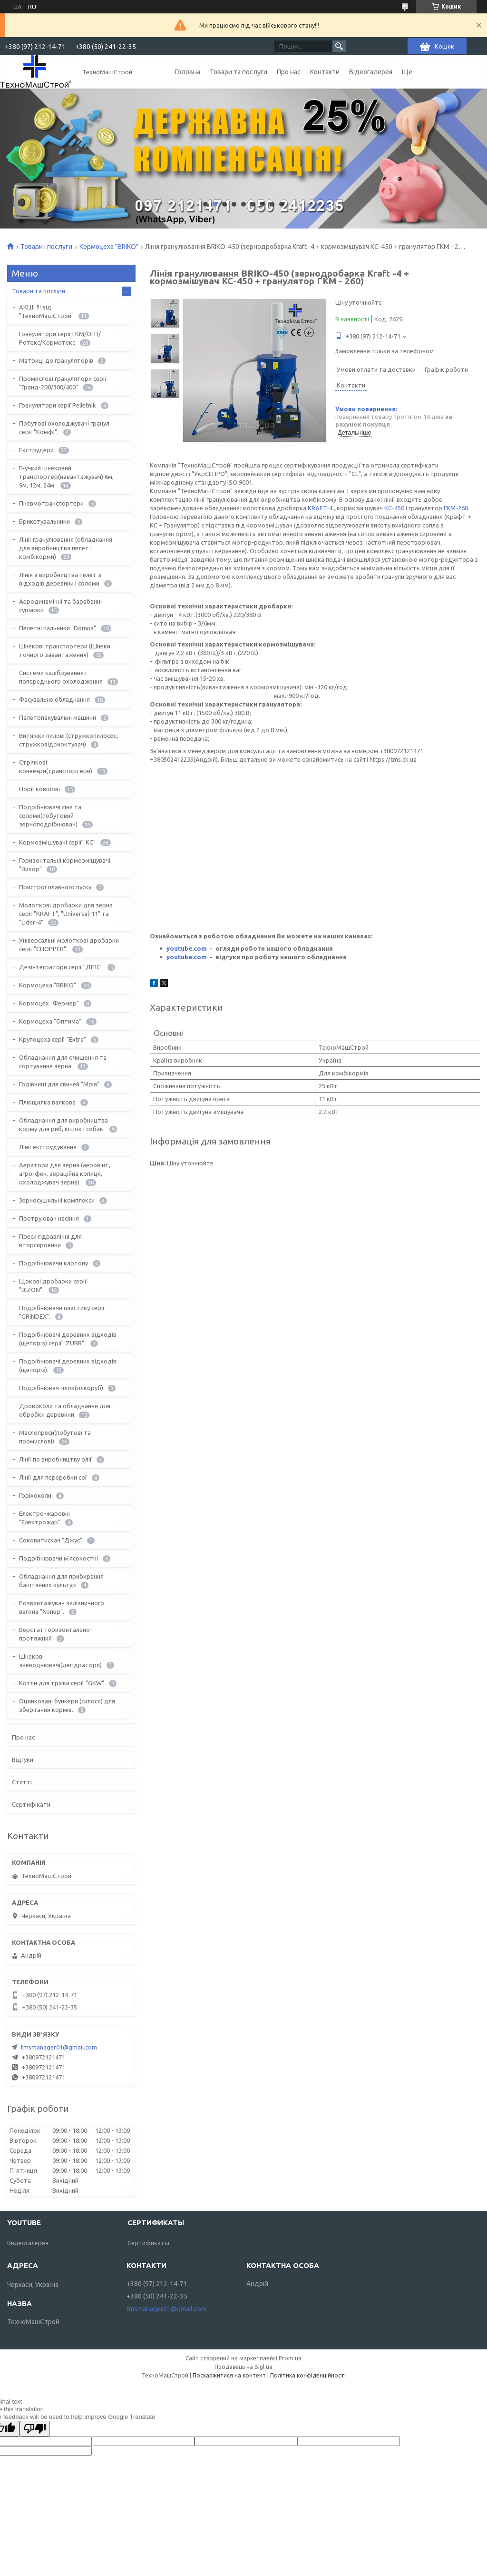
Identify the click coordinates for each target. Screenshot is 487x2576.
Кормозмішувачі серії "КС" (57, 842)
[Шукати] (339, 46)
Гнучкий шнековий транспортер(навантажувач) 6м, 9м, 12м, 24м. (66, 476)
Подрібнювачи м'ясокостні (58, 1558)
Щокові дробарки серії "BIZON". (53, 1285)
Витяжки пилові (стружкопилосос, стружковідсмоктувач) (68, 739)
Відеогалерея (370, 72)
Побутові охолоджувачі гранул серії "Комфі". (64, 427)
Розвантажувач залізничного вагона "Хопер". (61, 1607)
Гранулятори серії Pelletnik (57, 405)
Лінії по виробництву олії (55, 1459)
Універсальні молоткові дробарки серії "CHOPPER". (69, 944)
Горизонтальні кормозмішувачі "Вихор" (64, 864)
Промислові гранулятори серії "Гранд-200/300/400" (63, 382)
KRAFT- (318, 508)
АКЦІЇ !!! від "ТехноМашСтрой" (46, 311)
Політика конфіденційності (308, 2375)
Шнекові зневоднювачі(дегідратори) (60, 1660)
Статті (22, 1782)
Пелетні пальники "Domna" (57, 628)
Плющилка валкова (47, 1102)
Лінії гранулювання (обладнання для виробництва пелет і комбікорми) (65, 548)
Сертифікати (31, 1804)
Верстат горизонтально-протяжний (55, 1633)
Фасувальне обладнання (54, 699)
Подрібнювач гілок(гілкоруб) (61, 1387)
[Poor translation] (34, 2429)
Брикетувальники (44, 521)
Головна (187, 72)
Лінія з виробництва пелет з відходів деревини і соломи (60, 579)
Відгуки (22, 1759)
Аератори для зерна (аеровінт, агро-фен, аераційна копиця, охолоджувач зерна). (64, 1173)
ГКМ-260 (456, 508)
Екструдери (36, 450)
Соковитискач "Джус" (50, 1540)
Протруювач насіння (49, 1218)
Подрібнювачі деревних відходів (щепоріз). (68, 1365)
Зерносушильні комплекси (57, 1200)
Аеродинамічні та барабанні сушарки (60, 605)
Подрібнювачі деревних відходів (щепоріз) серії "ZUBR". (68, 1338)
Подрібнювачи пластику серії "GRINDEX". (62, 1312)
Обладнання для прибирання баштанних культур (61, 1580)
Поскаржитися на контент (229, 2375)
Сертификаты (148, 2242)
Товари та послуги (238, 72)
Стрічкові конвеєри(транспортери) (55, 766)
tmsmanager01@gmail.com (59, 2047)
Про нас (289, 72)
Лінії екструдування (48, 1147)
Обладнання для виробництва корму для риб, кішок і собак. (63, 1124)
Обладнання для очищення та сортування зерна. (63, 1061)
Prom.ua (290, 2358)
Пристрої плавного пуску (55, 887)
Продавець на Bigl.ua (243, 2367)
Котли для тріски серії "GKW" (61, 1683)
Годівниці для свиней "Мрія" (59, 1084)
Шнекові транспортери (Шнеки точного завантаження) (64, 650)
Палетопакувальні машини (57, 717)
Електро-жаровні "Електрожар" (44, 1517)
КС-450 (394, 508)
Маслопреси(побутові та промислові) (55, 1436)
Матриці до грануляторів (56, 360)
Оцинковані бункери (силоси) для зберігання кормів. (67, 1705)
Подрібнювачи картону (53, 1263)
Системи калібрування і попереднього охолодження (61, 677)
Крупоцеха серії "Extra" (52, 1039)
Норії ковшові (39, 789)
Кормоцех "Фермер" (49, 1003)
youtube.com (186, 948)
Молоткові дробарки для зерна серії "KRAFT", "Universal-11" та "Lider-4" (66, 913)
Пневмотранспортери (51, 503)
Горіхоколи (35, 1495)
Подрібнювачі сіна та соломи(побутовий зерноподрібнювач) (50, 815)
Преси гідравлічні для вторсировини (50, 1240)
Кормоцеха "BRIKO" (108, 246)
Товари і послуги (46, 246)
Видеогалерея (28, 2242)
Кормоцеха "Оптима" (50, 1021)
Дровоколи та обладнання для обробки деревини (64, 1410)
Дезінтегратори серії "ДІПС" (61, 967)
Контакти (325, 72)
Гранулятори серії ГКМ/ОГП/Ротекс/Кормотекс (60, 338)
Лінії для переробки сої (53, 1477)
